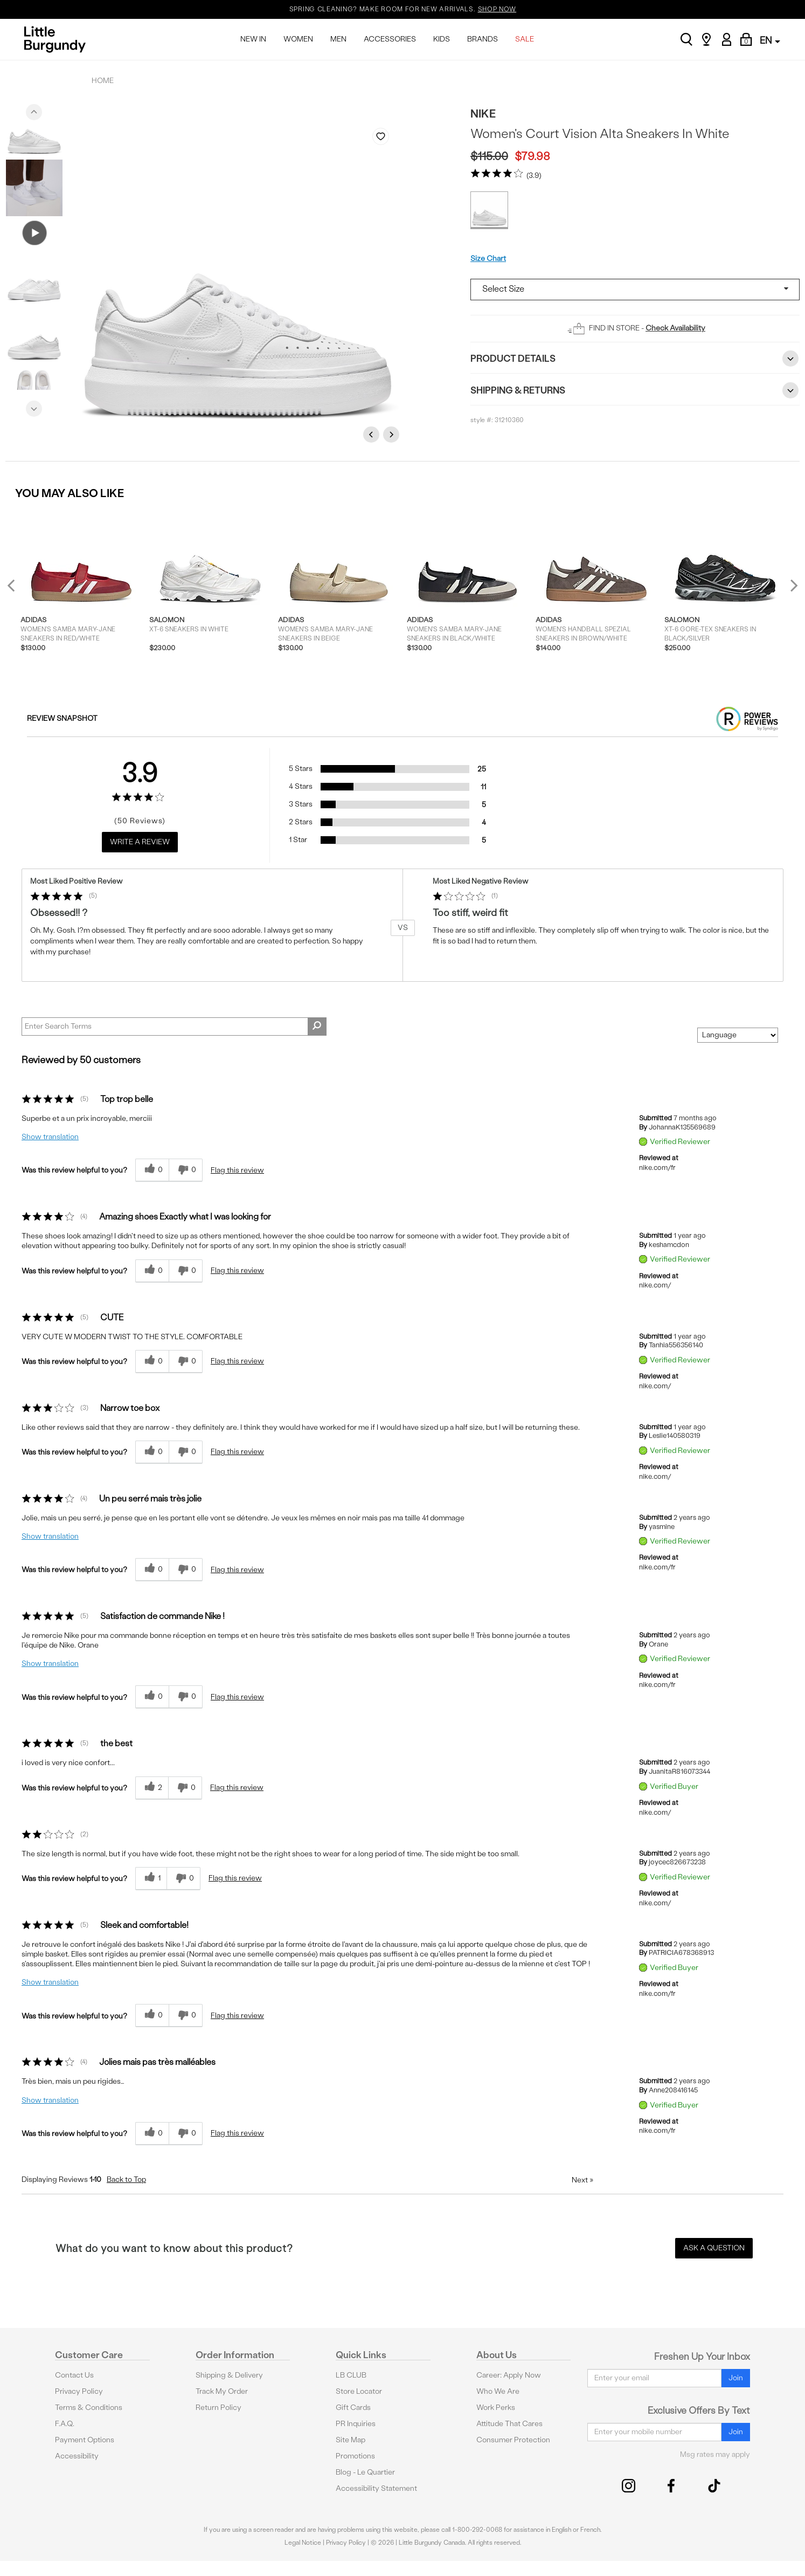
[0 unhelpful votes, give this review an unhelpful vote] (186, 1170)
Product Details (635, 358)
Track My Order (222, 2391)
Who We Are (497, 2391)
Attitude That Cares (509, 2423)
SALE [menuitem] (524, 39)
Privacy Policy (79, 2391)
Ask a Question (714, 2248)
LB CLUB (351, 2375)
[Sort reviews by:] (737, 1035)
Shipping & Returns (635, 390)
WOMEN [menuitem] (298, 39)
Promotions (355, 2456)
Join (735, 2377)
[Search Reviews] (174, 1026)
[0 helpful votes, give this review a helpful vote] (152, 1170)
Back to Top (126, 2179)
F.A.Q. (64, 2423)
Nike (483, 113)
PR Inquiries (356, 2423)
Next (34, 406)
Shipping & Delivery (229, 2375)
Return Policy (218, 2407)
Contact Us (74, 2375)
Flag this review (237, 1170)
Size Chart (488, 258)
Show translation (50, 1136)
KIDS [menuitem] (441, 39)
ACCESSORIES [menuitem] (390, 39)
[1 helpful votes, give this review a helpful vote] (150, 1878)
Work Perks (495, 2407)
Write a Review (140, 841)
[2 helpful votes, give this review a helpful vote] (151, 1788)
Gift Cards (353, 2407)
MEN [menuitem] (338, 39)
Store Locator (359, 2391)
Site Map (350, 2439)
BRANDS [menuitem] (482, 39)
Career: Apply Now (508, 2375)
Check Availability (675, 328)
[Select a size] (635, 289)
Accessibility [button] (77, 2456)
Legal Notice (302, 2542)
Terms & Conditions (88, 2407)
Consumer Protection (513, 2439)
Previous (34, 109)
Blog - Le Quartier (365, 2472)
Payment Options (84, 2439)
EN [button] (770, 40)
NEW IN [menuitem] (253, 39)
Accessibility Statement (376, 2488)
